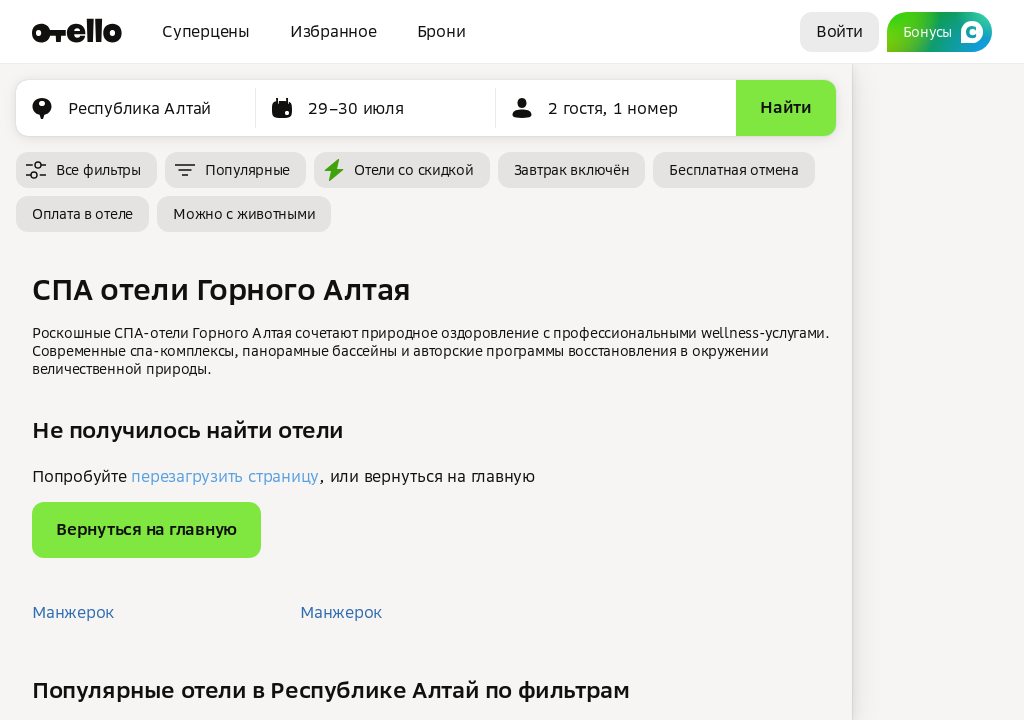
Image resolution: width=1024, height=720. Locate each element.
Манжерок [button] (73, 612)
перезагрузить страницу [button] (225, 476)
